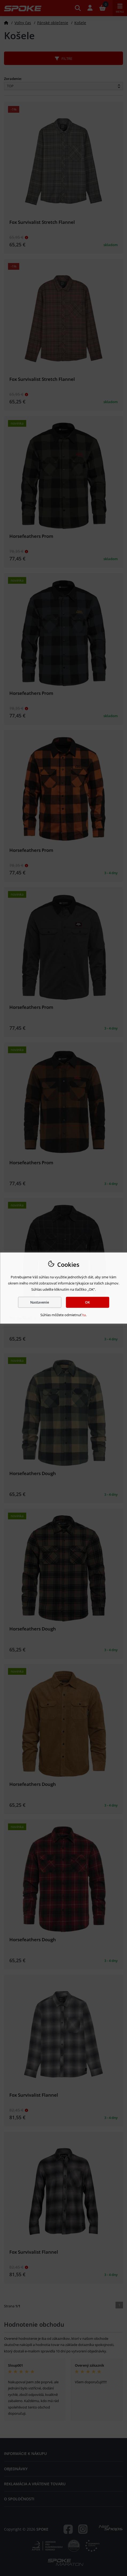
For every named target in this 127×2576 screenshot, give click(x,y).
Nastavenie (39, 1302)
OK (87, 1302)
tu (84, 1314)
